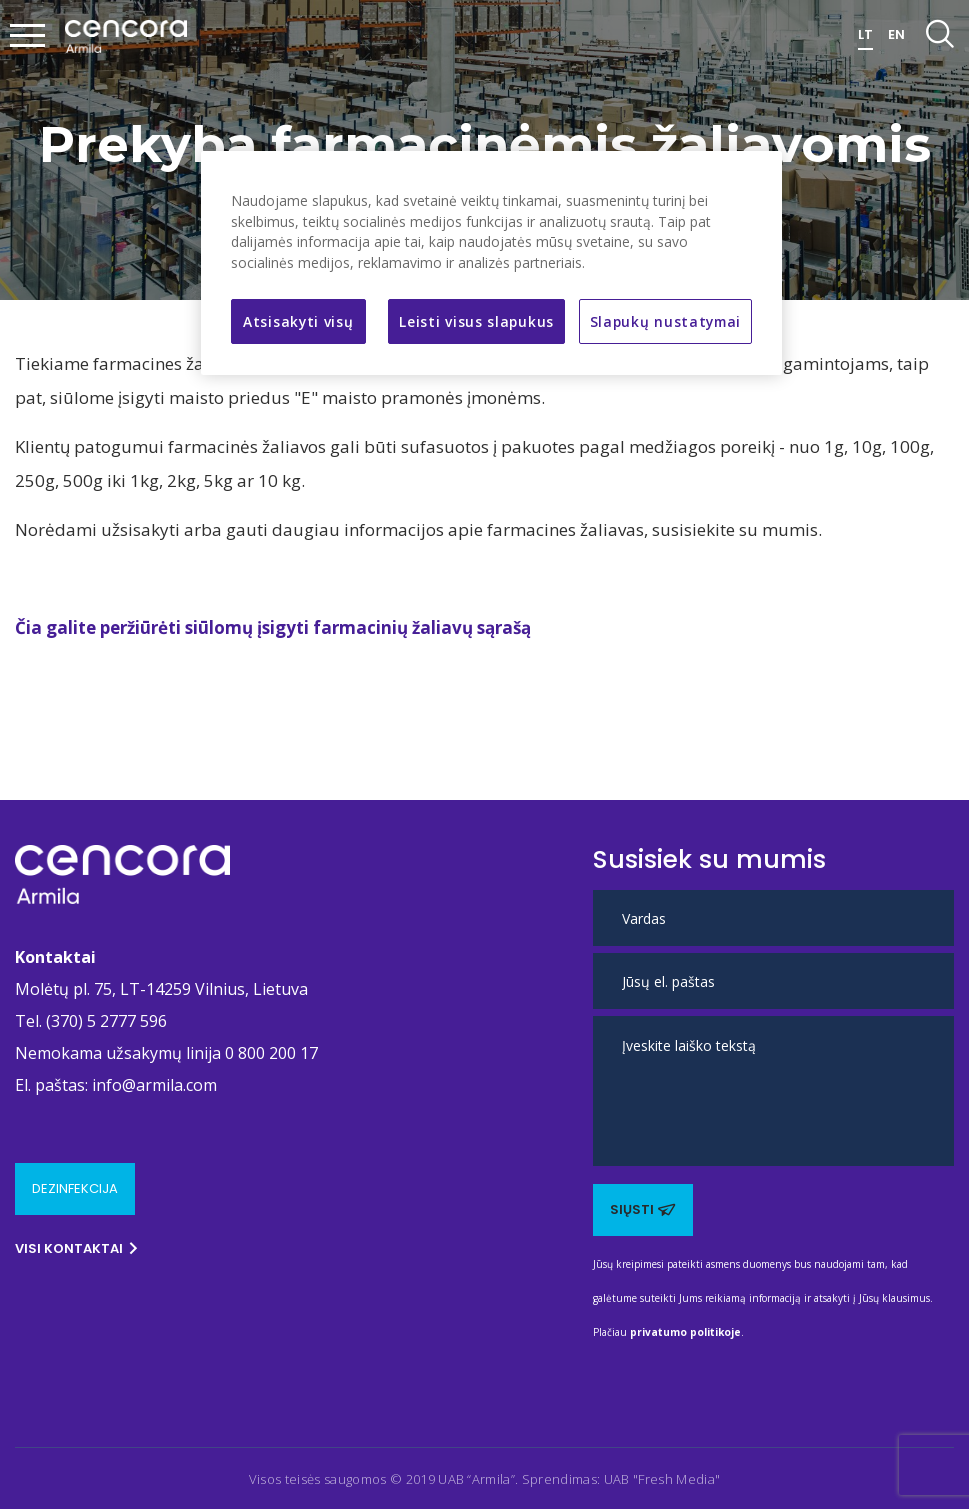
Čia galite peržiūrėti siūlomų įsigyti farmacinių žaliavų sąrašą (273, 627)
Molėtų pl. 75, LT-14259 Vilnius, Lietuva (161, 989)
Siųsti (643, 1209)
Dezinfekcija (75, 1188)
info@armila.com (154, 1085)
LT (865, 34)
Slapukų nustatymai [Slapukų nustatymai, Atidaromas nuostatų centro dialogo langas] (665, 321)
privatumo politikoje (685, 1332)
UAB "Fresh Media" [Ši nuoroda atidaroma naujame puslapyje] (662, 1479)
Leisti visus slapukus (476, 321)
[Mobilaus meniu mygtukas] (28, 37)
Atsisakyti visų (298, 321)
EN (896, 34)
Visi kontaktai (76, 1248)
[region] (491, 263)
